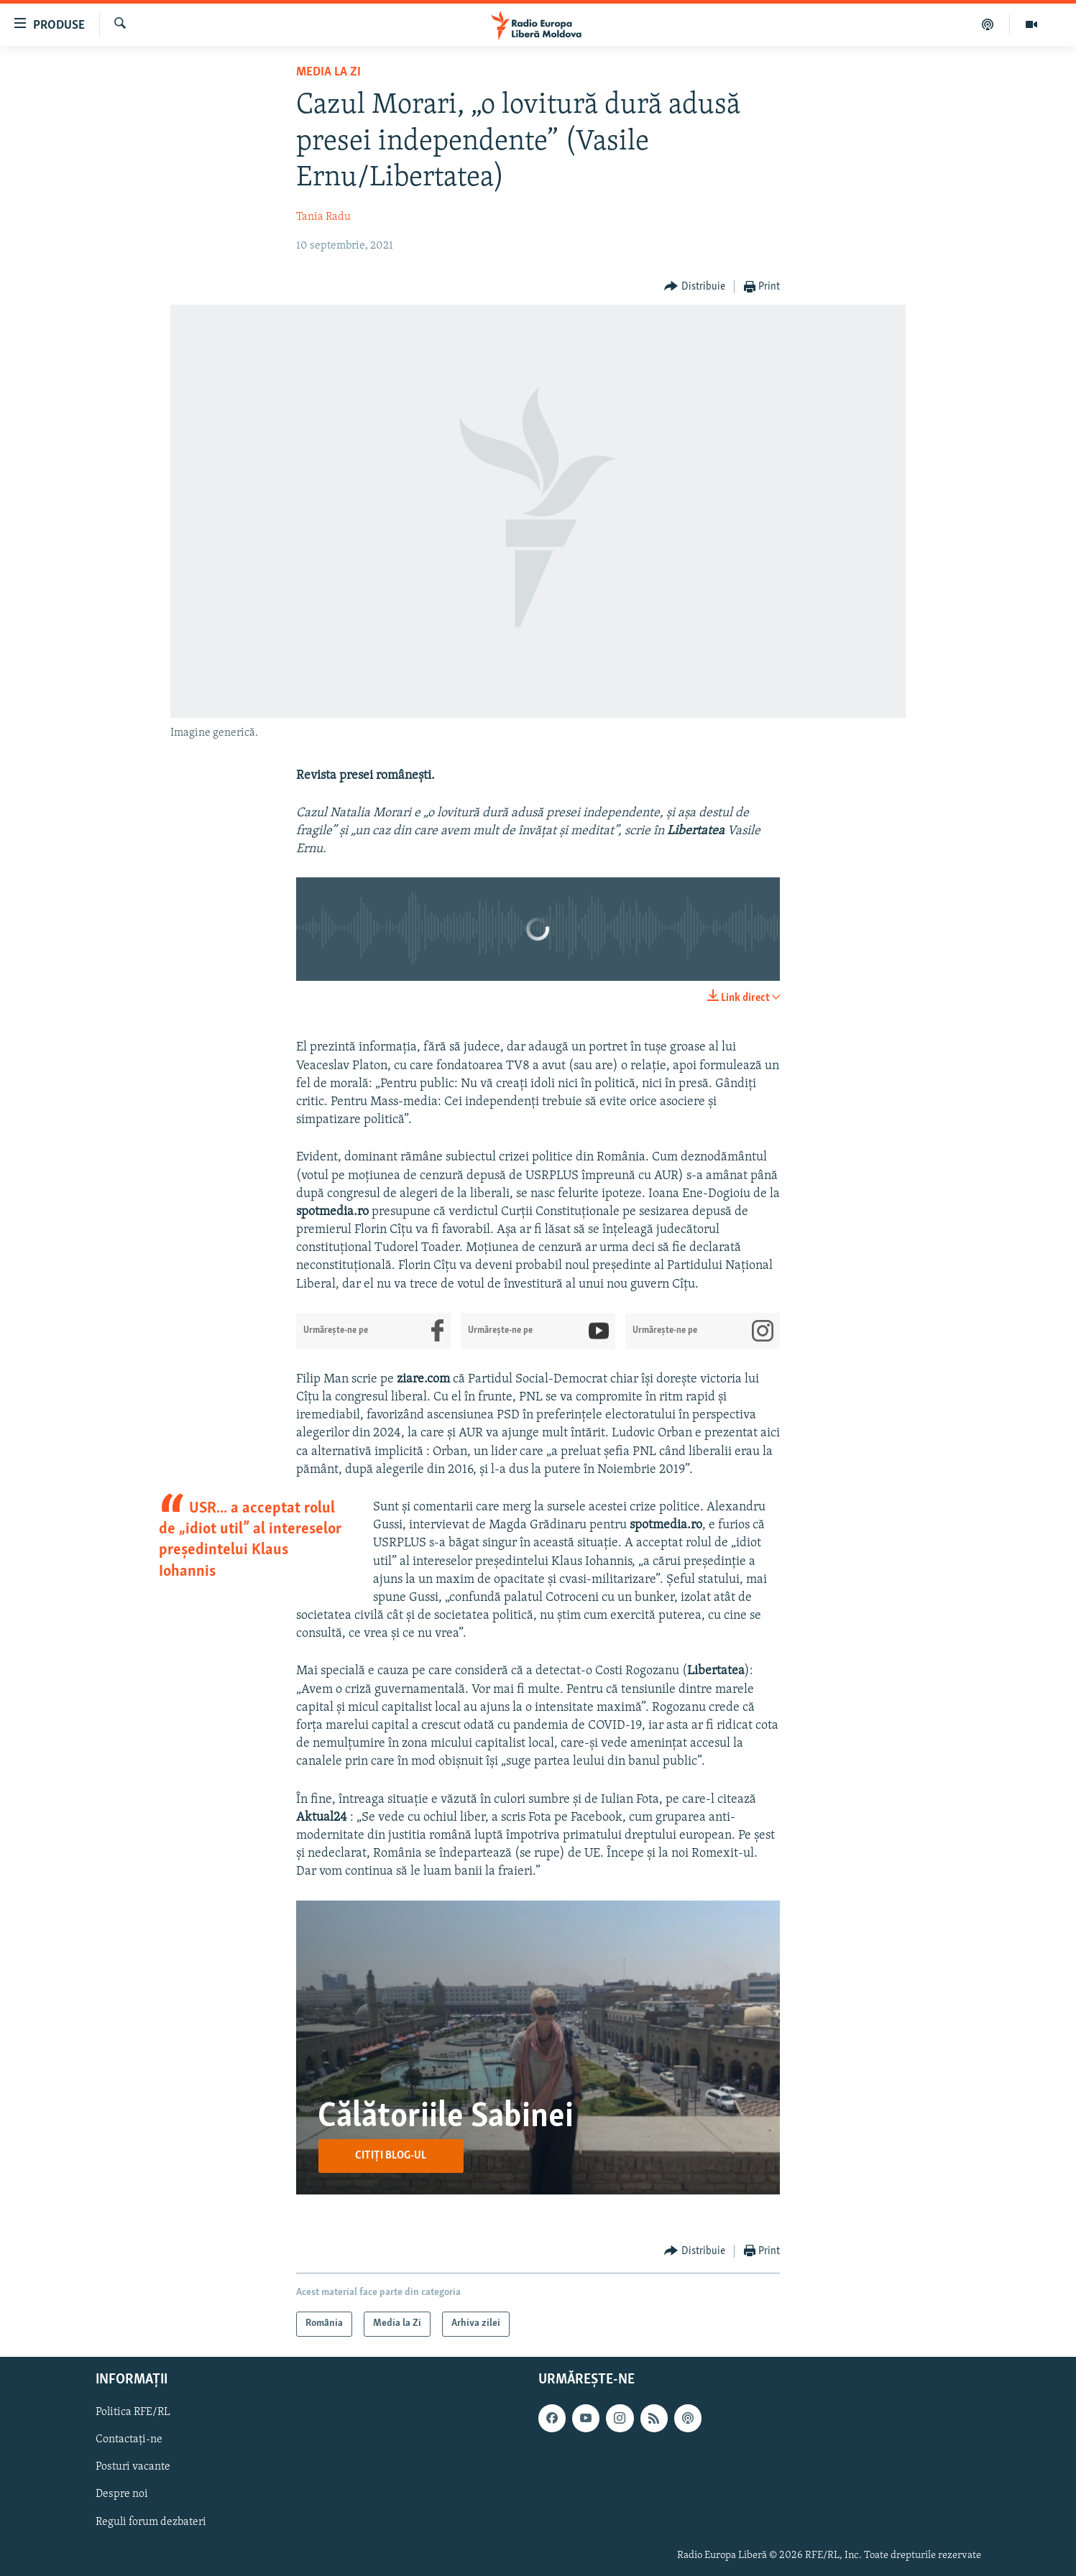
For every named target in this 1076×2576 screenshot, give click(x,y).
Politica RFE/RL (133, 2412)
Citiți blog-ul (390, 2155)
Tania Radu (323, 217)
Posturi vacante (133, 2467)
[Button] (694, 287)
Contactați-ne (129, 2439)
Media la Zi (328, 72)
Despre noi (122, 2494)
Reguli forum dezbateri (151, 2521)
